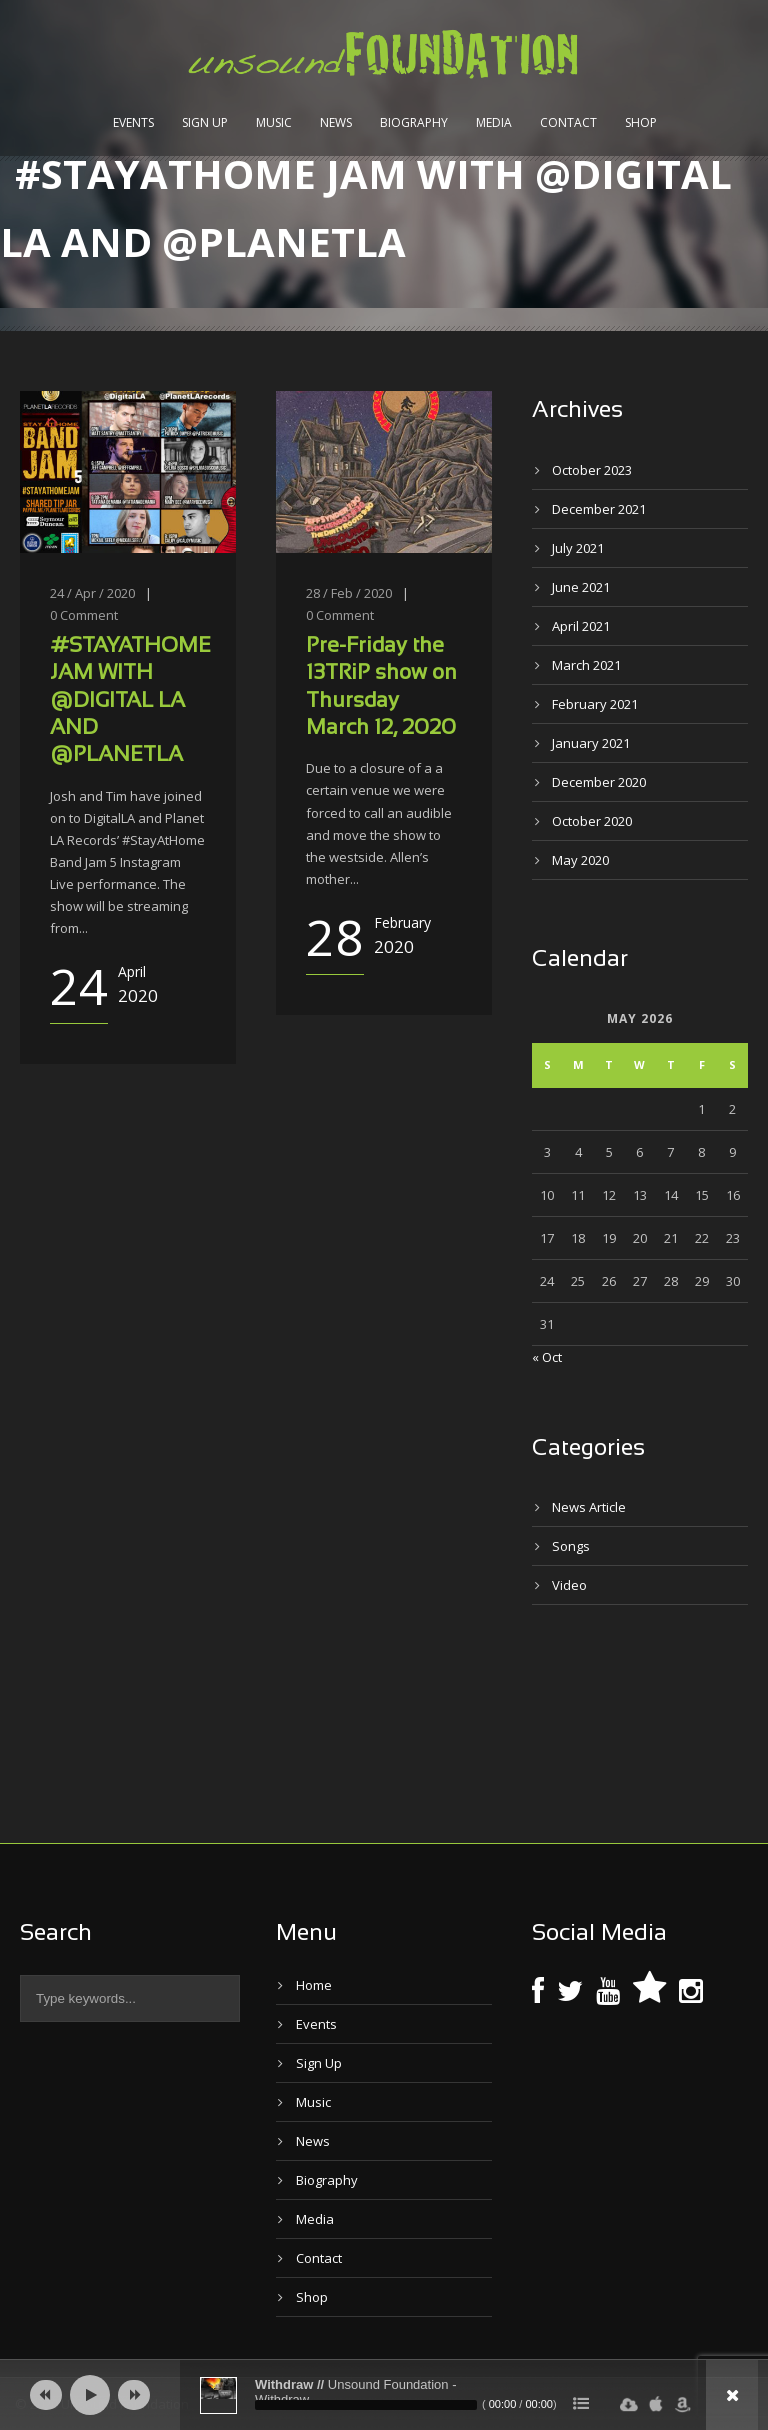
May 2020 (580, 860)
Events (133, 122)
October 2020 (592, 821)
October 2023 (592, 470)
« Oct (547, 1357)
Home (314, 1985)
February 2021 (595, 704)
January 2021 (591, 743)
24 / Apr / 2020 (92, 593)
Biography (414, 122)
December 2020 (599, 782)
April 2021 (581, 626)
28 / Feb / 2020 (349, 593)
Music (274, 122)
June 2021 (581, 587)
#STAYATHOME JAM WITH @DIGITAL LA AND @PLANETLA (130, 701)
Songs (571, 1546)
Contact (568, 122)
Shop (641, 122)
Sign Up (205, 122)
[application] (384, 2395)
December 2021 (599, 509)
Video (569, 1585)
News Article (589, 1507)
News (336, 122)
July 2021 (578, 548)
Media (494, 122)
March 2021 (586, 665)
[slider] (366, 2405)
